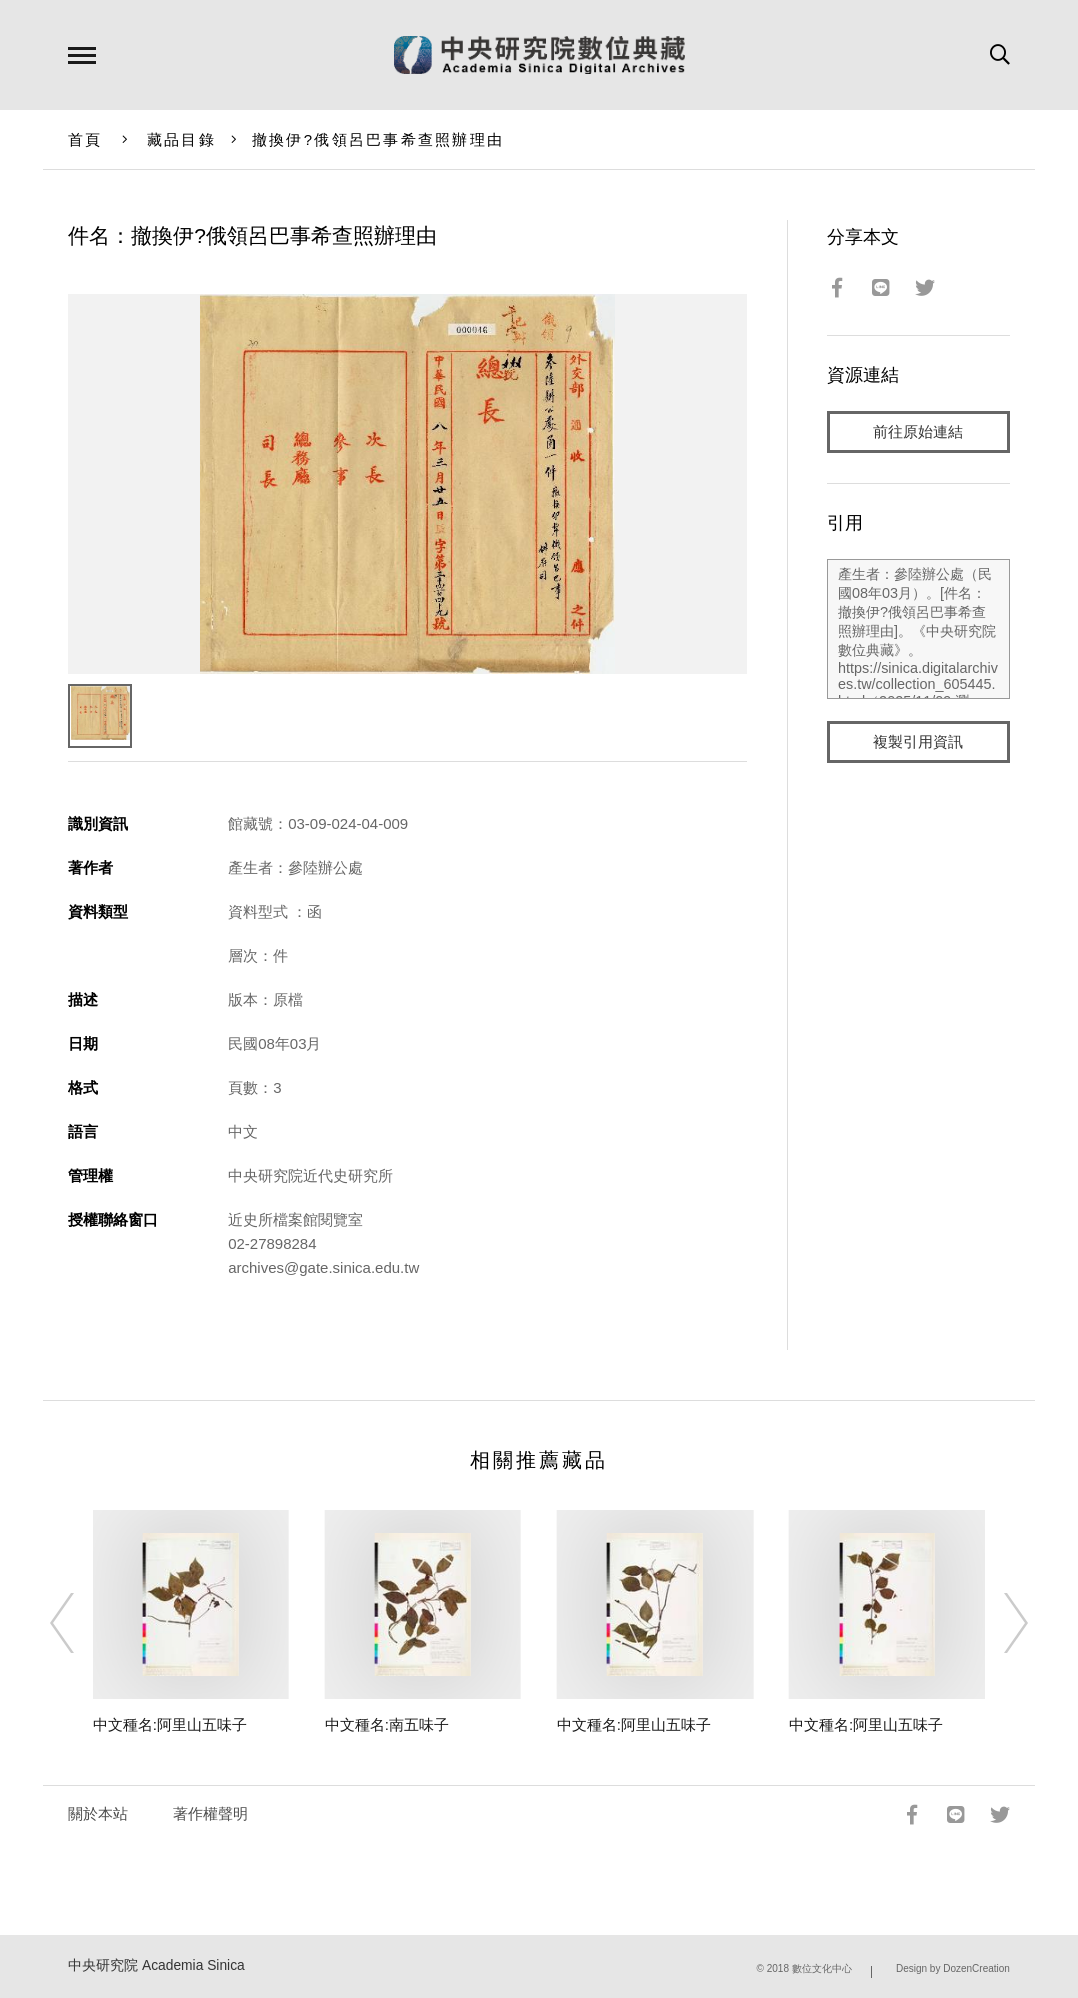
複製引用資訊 (918, 741)
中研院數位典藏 (539, 55)
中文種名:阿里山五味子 (170, 1724)
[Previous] (80, 1623)
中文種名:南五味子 (387, 1724)
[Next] (998, 1623)
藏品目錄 (181, 139)
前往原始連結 (918, 431)
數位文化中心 (822, 1968)
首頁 (85, 139)
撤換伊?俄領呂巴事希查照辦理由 (378, 139)
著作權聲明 (210, 1813)
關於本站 (98, 1813)
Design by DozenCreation (953, 1968)
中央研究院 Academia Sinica (156, 1965)
